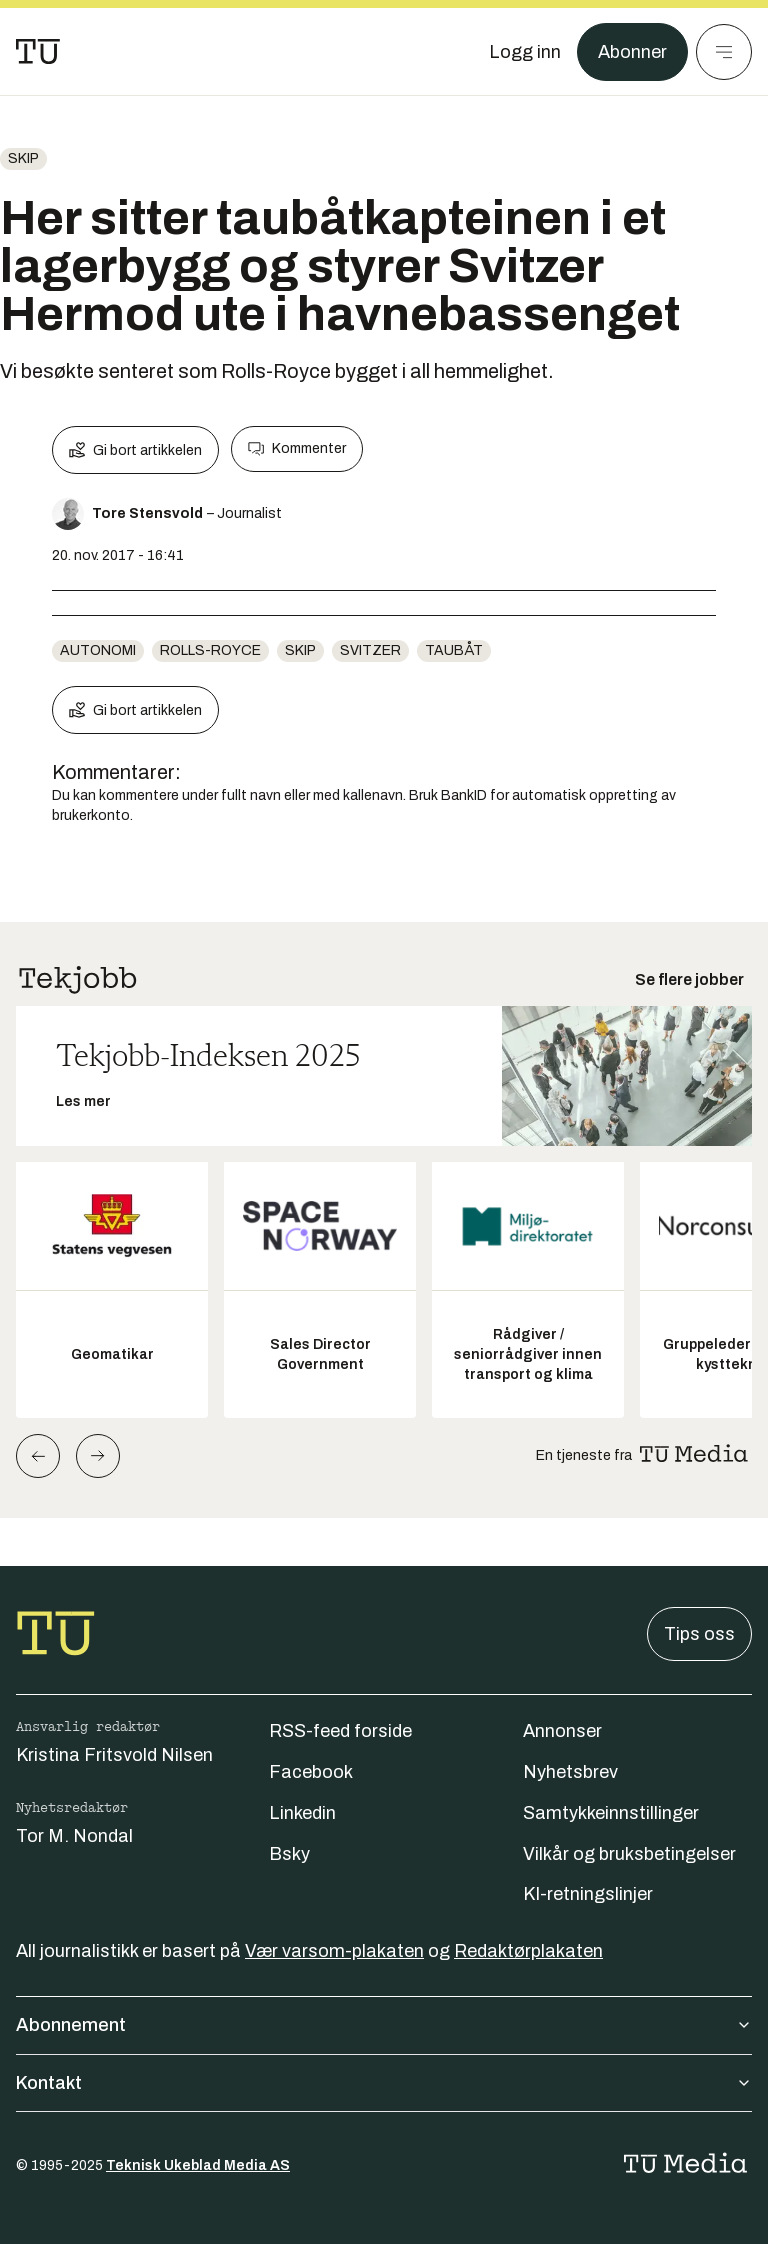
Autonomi (98, 650)
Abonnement (384, 2025)
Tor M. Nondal (74, 1836)
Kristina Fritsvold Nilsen (114, 1755)
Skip (23, 158)
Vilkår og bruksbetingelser (629, 1854)
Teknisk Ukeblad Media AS (198, 2165)
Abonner (632, 52)
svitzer (370, 650)
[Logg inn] (525, 52)
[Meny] (724, 52)
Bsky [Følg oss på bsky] (289, 1854)
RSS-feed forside (340, 1731)
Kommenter (297, 449)
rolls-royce (210, 650)
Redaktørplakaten (528, 1951)
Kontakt (384, 2083)
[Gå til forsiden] (38, 52)
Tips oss (699, 1634)
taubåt (454, 650)
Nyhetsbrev (570, 1772)
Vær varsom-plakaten (334, 1951)
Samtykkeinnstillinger (611, 1813)
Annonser (562, 1731)
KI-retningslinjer (588, 1894)
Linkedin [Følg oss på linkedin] (302, 1813)
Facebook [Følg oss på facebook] (311, 1772)
